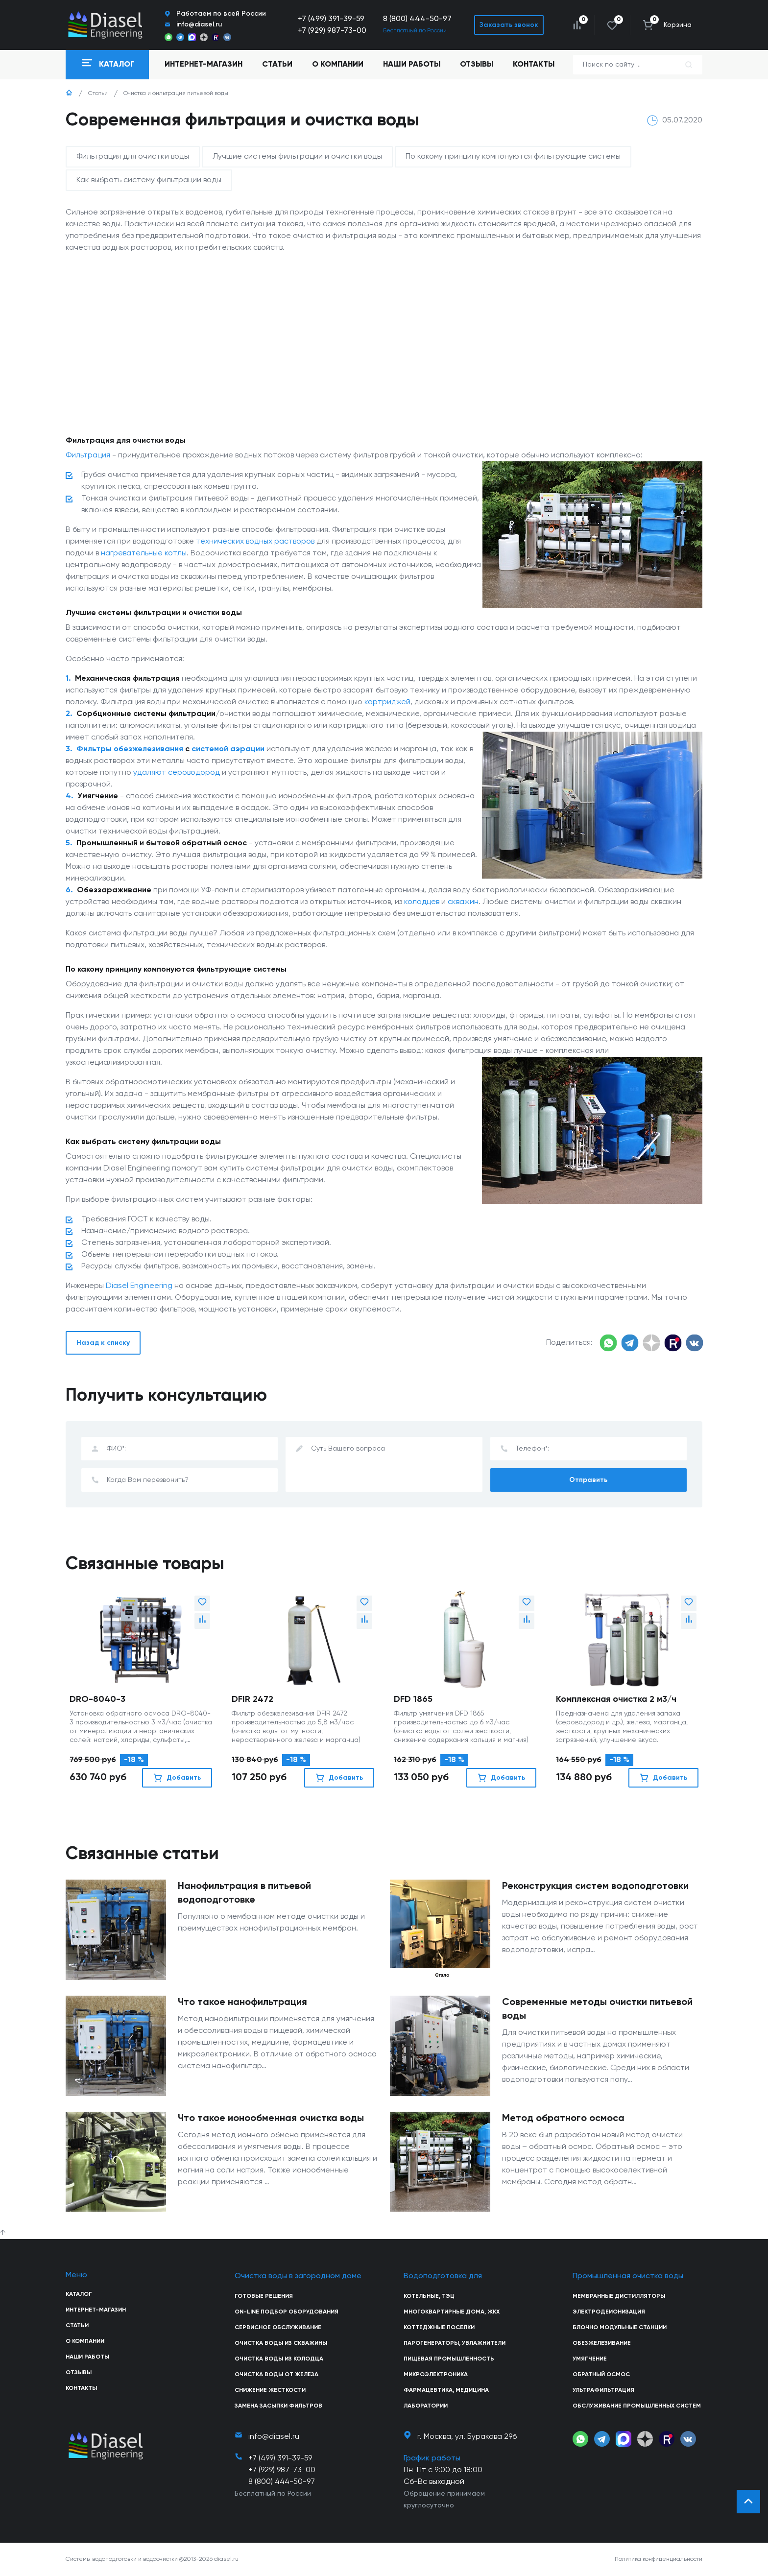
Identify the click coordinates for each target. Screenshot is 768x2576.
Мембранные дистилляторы (619, 2296)
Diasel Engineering (139, 1286)
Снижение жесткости (270, 2390)
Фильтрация (88, 455)
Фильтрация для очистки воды (132, 157)
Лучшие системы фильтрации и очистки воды (297, 157)
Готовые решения (264, 2296)
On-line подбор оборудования (286, 2312)
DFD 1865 (413, 1699)
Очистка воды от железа (276, 2375)
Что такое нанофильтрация (242, 2002)
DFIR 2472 (252, 1699)
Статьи (277, 65)
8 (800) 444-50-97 (417, 19)
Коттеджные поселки (439, 2328)
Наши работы (411, 65)
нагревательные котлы (144, 553)
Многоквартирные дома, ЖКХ (452, 2312)
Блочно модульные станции (620, 2328)
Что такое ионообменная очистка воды (271, 2118)
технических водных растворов (255, 542)
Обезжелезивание (602, 2343)
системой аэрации (228, 749)
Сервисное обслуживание (278, 2328)
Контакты (533, 65)
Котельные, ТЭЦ (429, 2296)
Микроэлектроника (436, 2375)
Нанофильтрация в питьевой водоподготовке (244, 1893)
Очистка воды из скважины (281, 2343)
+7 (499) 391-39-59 (331, 19)
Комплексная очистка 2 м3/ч (616, 1699)
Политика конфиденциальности (658, 2559)
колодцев (421, 902)
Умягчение (590, 2359)
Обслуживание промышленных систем (637, 2406)
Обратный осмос (601, 2375)
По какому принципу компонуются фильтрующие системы (513, 157)
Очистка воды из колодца (279, 2359)
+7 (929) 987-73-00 (332, 31)
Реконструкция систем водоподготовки (595, 1886)
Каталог (79, 2294)
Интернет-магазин (96, 2310)
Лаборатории (426, 2406)
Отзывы (476, 65)
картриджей (387, 702)
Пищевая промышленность (449, 2359)
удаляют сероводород (176, 773)
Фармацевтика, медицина (446, 2390)
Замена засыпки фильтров (278, 2406)
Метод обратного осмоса (563, 2118)
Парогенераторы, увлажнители (454, 2343)
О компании (337, 65)
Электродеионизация (609, 2312)
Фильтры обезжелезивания (129, 749)
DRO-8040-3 (97, 1699)
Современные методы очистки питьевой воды (597, 2009)
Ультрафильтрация (603, 2390)
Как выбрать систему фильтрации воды (148, 180)
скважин (463, 902)
